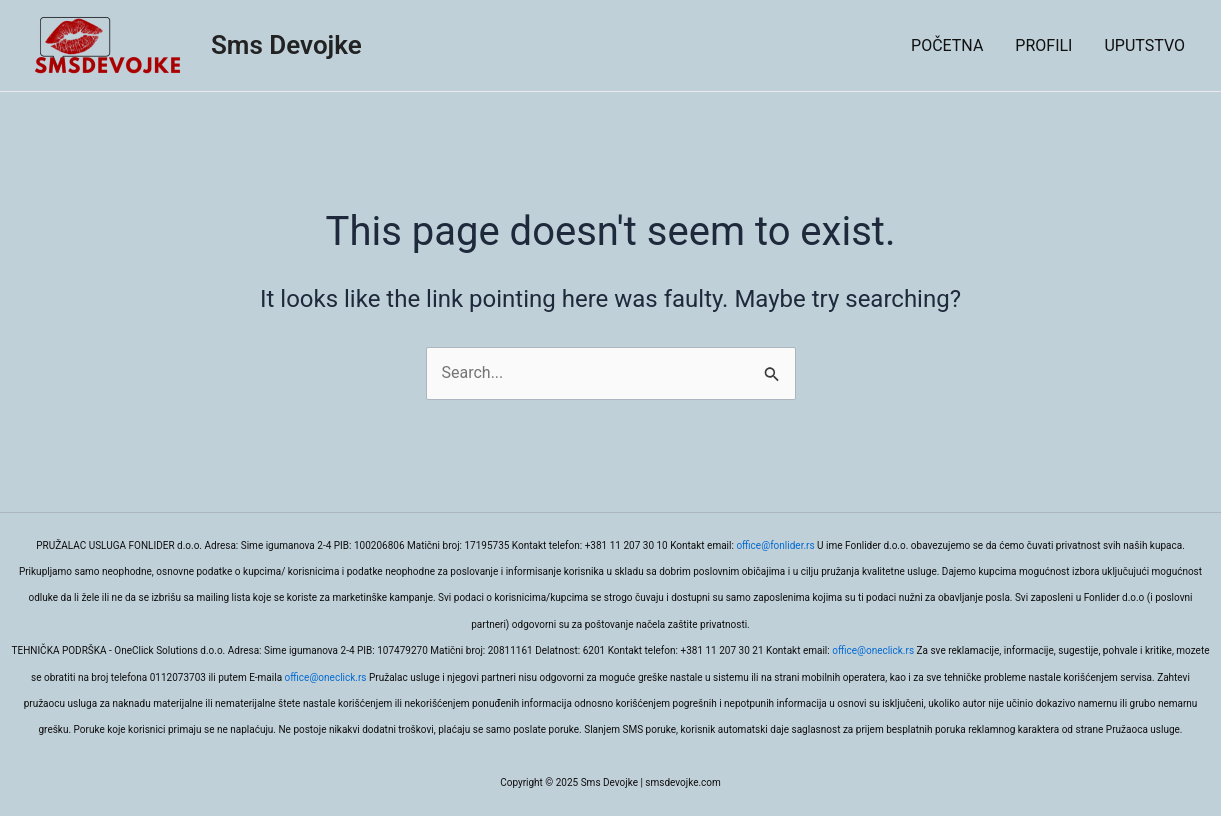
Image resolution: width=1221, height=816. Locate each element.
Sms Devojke (286, 45)
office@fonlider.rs (775, 545)
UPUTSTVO (1144, 45)
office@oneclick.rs (873, 650)
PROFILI (1043, 45)
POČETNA (947, 45)
